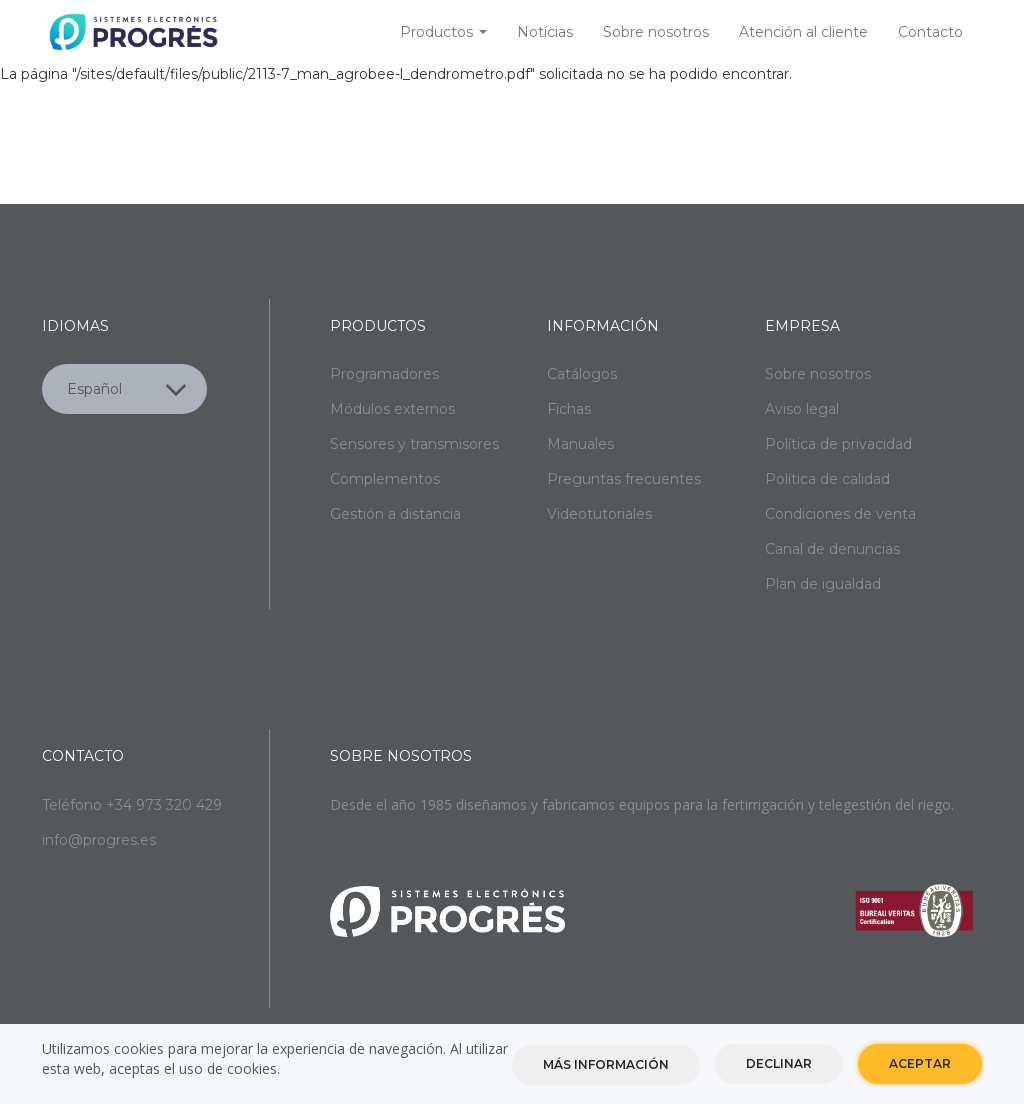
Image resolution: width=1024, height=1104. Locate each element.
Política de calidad (827, 479)
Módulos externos (392, 409)
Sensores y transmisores (414, 444)
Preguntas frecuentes (624, 479)
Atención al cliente (803, 32)
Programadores (384, 374)
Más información (606, 1067)
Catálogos (582, 374)
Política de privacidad (838, 444)
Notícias (545, 32)
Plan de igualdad (823, 584)
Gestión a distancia (395, 514)
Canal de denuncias (832, 549)
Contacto (930, 32)
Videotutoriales (599, 514)
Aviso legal (802, 409)
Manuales (580, 444)
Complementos (385, 479)
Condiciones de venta (840, 514)
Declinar (779, 1066)
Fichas (569, 409)
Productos (443, 32)
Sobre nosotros (656, 32)
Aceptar (920, 1066)
